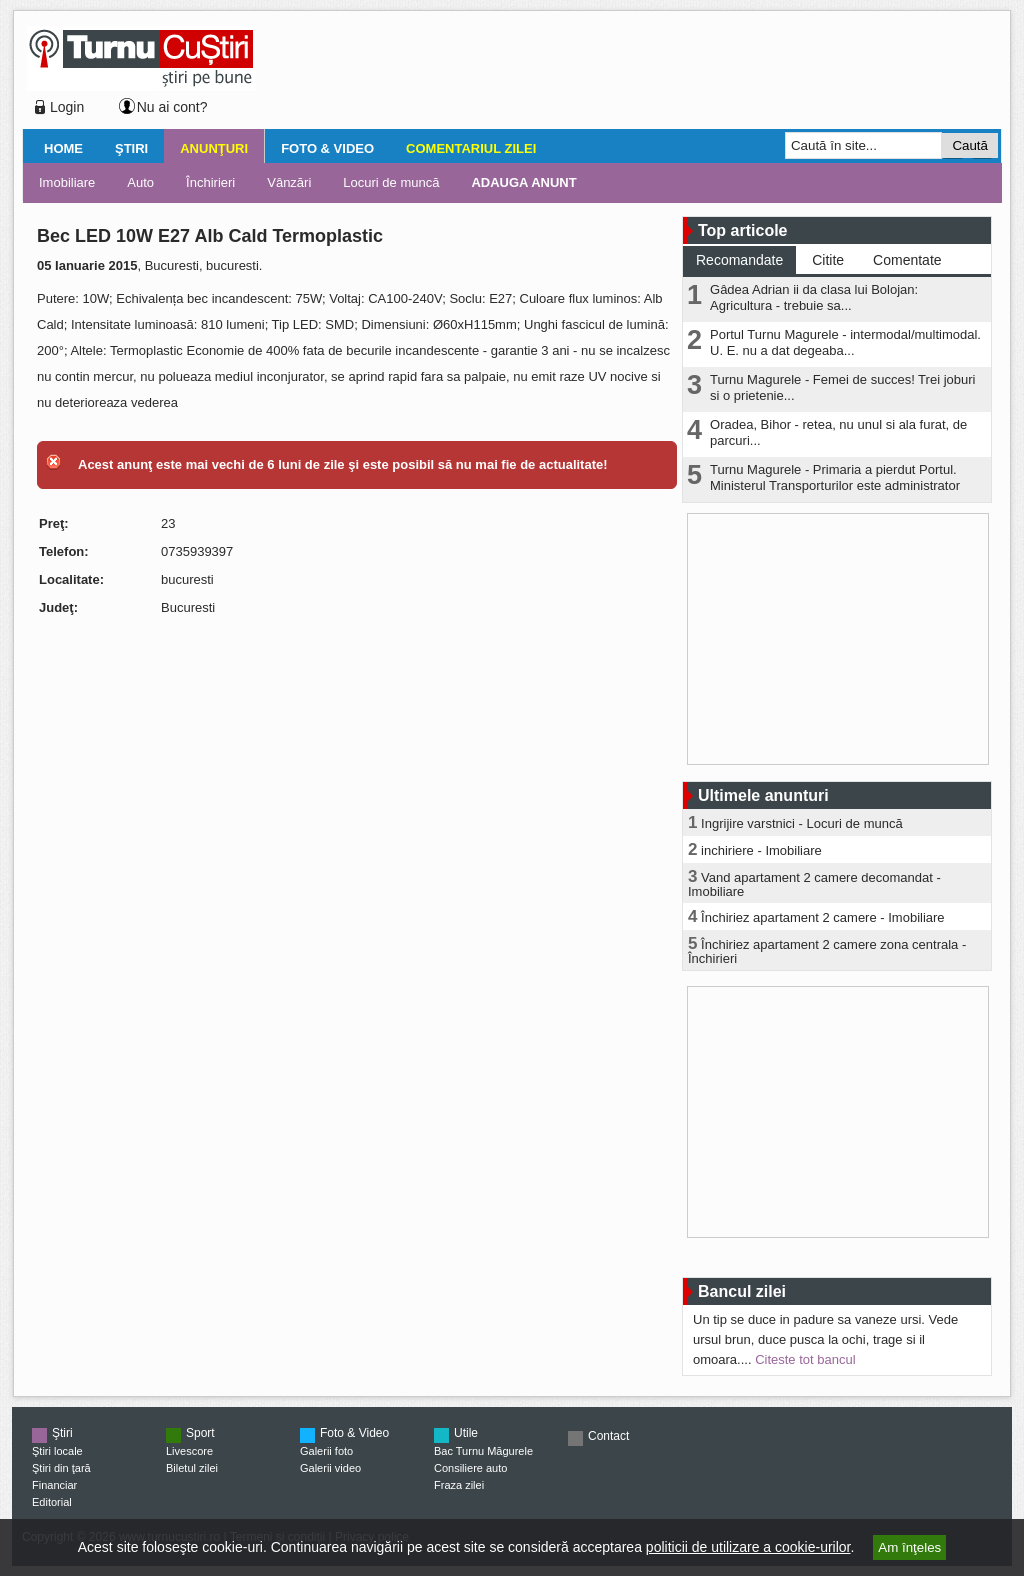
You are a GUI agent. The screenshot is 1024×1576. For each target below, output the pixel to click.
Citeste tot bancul (805, 1359)
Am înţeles (909, 1547)
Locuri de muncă (391, 182)
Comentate (907, 260)
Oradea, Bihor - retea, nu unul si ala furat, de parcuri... (838, 432)
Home (63, 148)
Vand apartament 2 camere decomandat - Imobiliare (814, 884)
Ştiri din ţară (61, 1468)
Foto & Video (327, 148)
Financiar (54, 1485)
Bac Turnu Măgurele (483, 1451)
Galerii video (330, 1468)
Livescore (189, 1451)
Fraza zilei (459, 1485)
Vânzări (289, 182)
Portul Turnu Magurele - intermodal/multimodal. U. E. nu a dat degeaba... (845, 342)
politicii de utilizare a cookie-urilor (748, 1547)
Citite (828, 260)
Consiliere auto (470, 1468)
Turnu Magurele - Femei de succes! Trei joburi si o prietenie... (842, 387)
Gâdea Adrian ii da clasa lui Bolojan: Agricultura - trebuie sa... (814, 297)
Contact (608, 1436)
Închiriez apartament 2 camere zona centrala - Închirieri (827, 951)
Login (67, 107)
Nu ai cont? (172, 107)
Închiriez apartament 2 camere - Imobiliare (823, 917)
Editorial (52, 1502)
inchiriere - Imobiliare (761, 850)
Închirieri (210, 182)
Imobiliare (67, 182)
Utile (466, 1433)
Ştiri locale (57, 1451)
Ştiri (131, 148)
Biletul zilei (192, 1468)
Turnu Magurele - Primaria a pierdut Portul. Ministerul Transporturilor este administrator (835, 477)
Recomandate (739, 260)
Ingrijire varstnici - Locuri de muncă (802, 823)
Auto (140, 182)
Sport (200, 1433)
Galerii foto (326, 1451)
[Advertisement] (623, 74)
